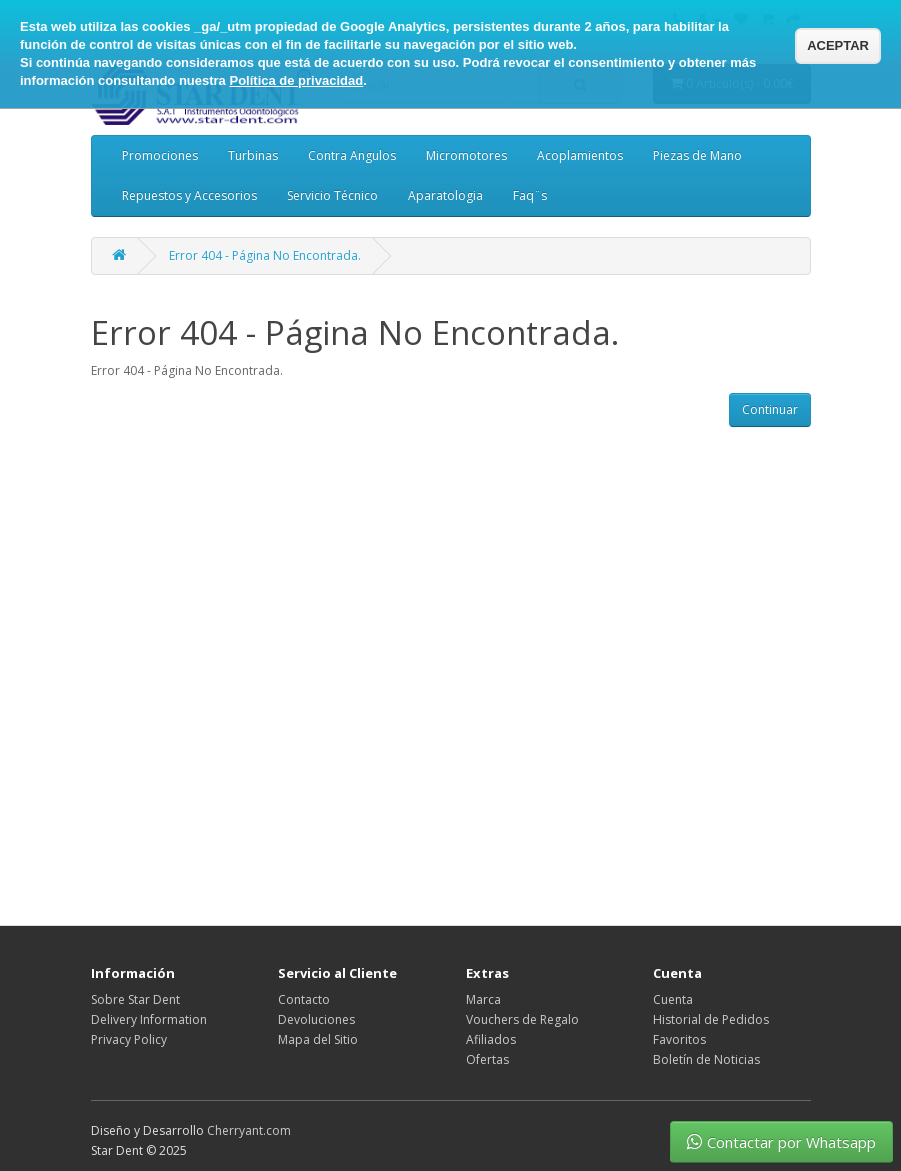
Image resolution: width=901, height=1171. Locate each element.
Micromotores (466, 155)
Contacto (304, 999)
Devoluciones (316, 1019)
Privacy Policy (129, 1039)
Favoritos (679, 1039)
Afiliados (491, 1039)
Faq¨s (530, 195)
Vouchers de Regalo (522, 1019)
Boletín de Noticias (706, 1059)
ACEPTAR (838, 45)
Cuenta (673, 999)
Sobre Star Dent (135, 999)
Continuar (770, 409)
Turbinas (253, 155)
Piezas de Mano (697, 155)
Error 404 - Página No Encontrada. (265, 255)
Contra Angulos (352, 155)
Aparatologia (445, 195)
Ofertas (487, 1059)
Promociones (160, 155)
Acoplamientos (580, 155)
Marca (483, 999)
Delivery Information (149, 1019)
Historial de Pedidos (711, 1019)
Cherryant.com (249, 1130)
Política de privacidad (296, 80)
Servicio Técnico (332, 195)
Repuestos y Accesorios (189, 195)
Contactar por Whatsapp (781, 1142)
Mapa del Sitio (318, 1039)
